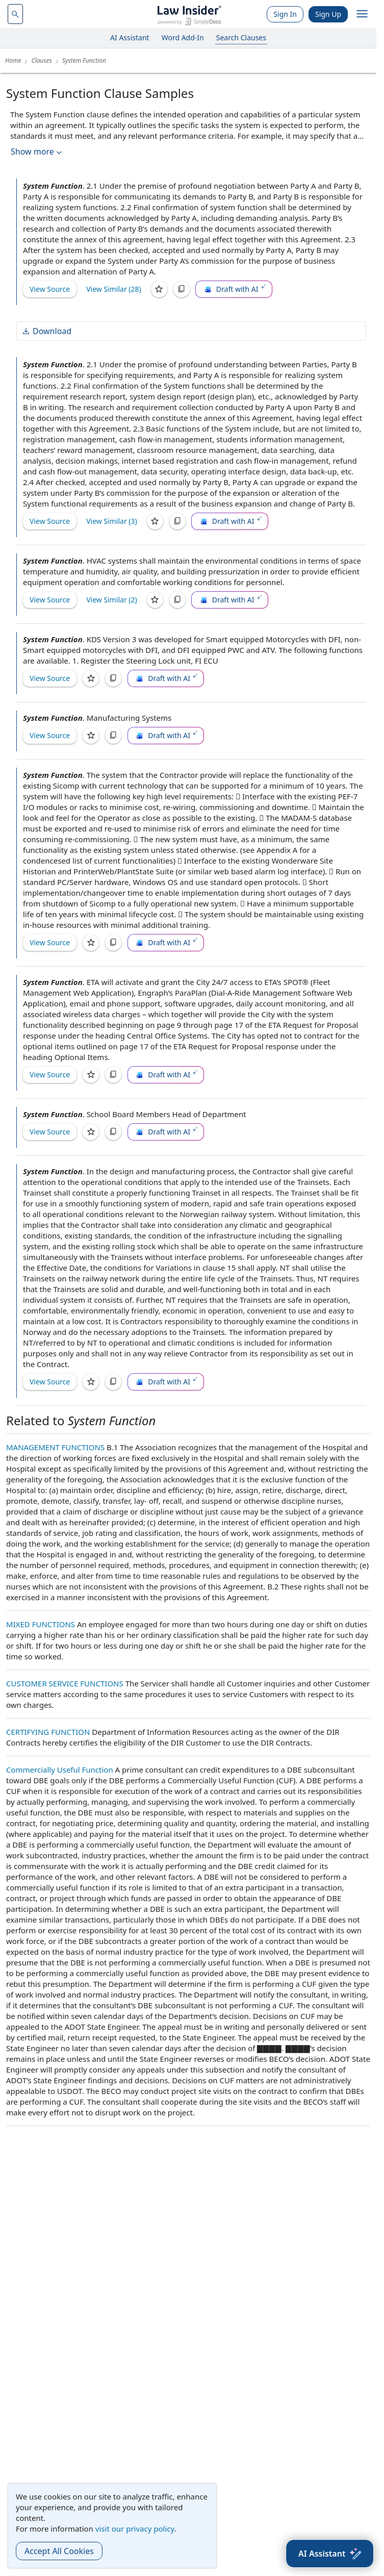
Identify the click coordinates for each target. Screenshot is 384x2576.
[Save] (159, 289)
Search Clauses (241, 37)
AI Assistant (129, 37)
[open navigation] (362, 14)
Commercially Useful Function (59, 1769)
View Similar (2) (111, 599)
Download (46, 331)
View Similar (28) (113, 289)
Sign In (285, 14)
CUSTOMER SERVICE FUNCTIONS (64, 1683)
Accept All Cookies (59, 2551)
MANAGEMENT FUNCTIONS (55, 1447)
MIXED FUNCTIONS (40, 1624)
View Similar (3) (111, 521)
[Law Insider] (189, 14)
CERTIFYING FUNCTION (48, 1732)
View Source (50, 289)
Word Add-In (183, 37)
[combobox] (15, 14)
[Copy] (181, 289)
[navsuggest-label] (15, 14)
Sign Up (328, 14)
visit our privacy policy (134, 2528)
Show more (37, 152)
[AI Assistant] (330, 2553)
